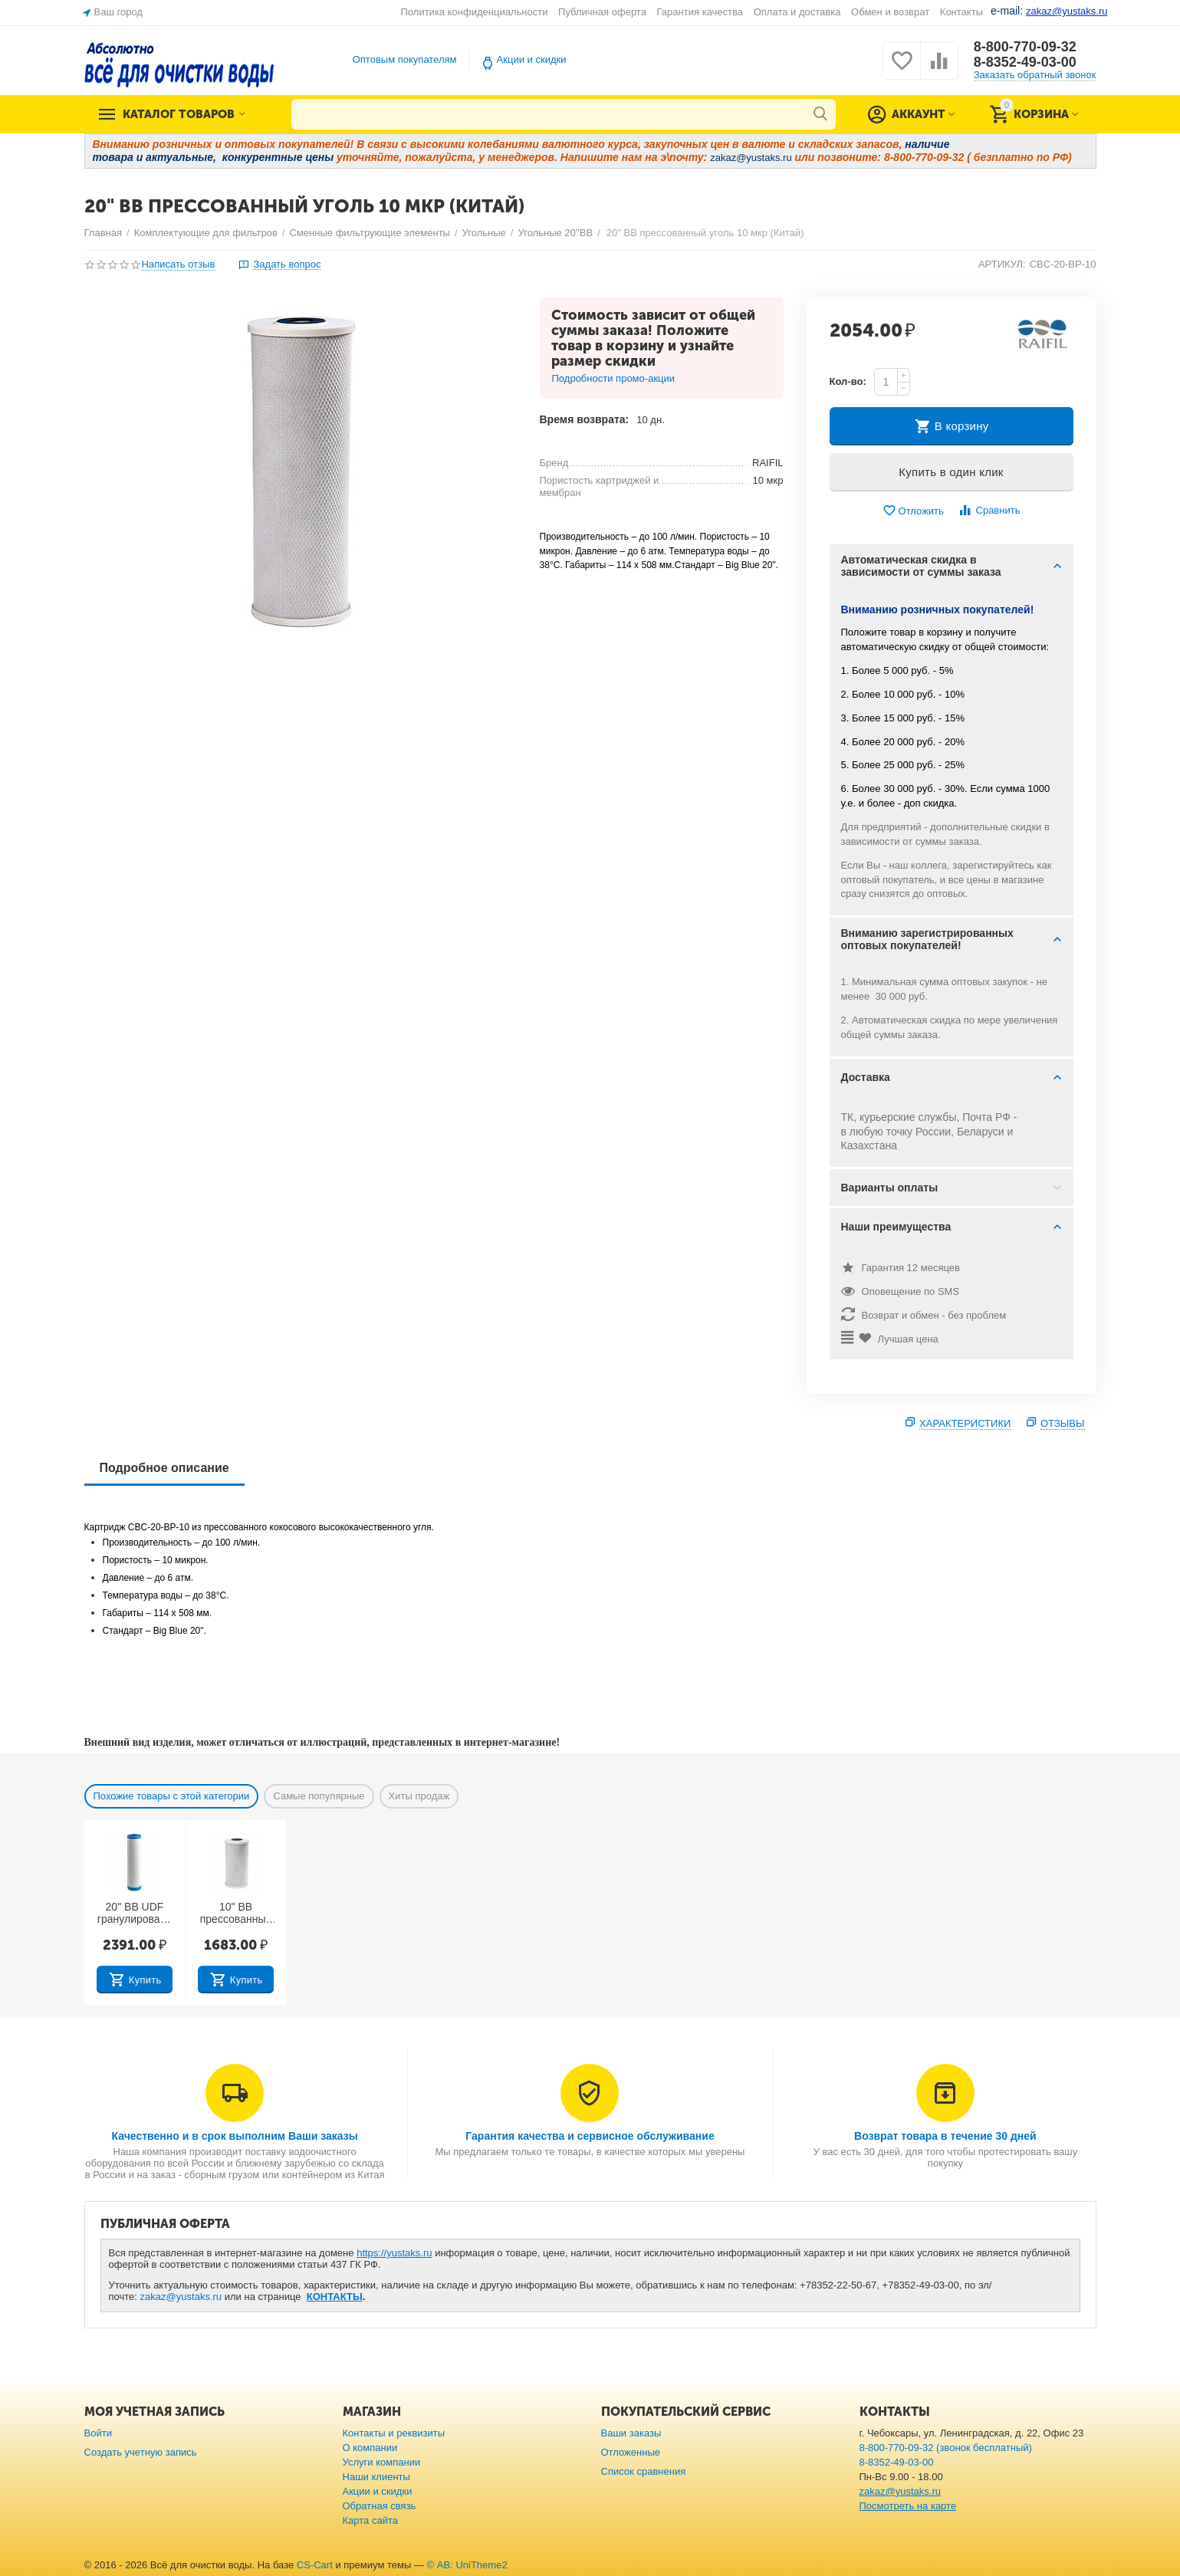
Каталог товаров (179, 114)
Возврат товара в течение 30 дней (945, 2136)
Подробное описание (164, 1467)
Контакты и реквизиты (394, 2433)
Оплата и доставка (797, 12)
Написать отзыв (178, 264)
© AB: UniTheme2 (467, 2565)
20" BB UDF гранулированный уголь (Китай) (134, 1914)
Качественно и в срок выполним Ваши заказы (235, 2136)
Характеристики (965, 1423)
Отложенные (631, 2452)
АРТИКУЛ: (1002, 264)
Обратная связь (379, 2506)
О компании (370, 2447)
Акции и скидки (532, 59)
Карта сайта (371, 2520)
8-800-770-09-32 (1025, 46)
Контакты (961, 12)
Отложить (913, 511)
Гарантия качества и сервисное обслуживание (589, 2136)
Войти (98, 2433)
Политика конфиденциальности (474, 12)
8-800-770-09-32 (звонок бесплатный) (946, 2447)
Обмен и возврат (890, 12)
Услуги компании (382, 2462)
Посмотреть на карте (908, 2506)
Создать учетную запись (140, 2452)
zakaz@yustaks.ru (181, 2296)
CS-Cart (315, 2565)
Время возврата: (584, 419)
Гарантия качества (700, 12)
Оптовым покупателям (405, 59)
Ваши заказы (631, 2433)
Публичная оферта (602, 12)
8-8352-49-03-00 (1025, 62)
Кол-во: (848, 381)
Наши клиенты (376, 2476)
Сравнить (989, 510)
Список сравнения (643, 2471)
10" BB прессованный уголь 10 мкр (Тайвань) (236, 1914)
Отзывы (1062, 1423)
